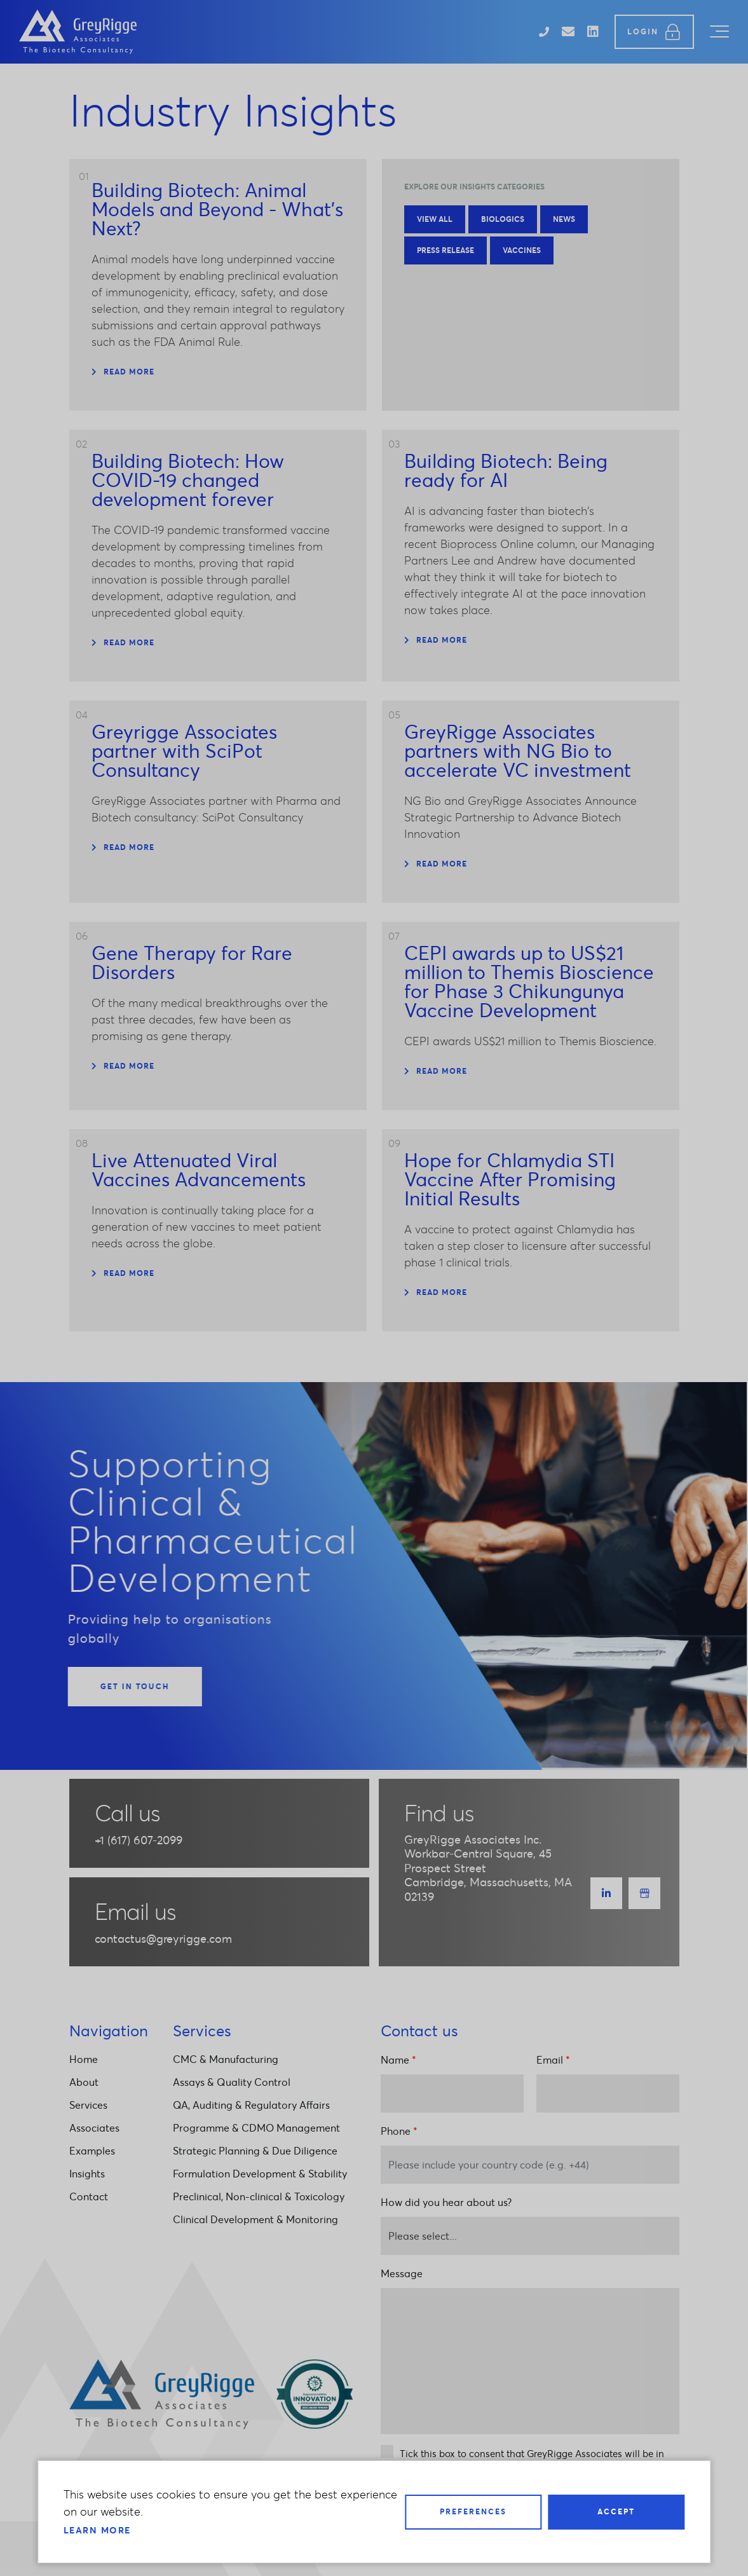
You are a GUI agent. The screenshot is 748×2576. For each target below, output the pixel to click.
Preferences (473, 2511)
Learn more (97, 2530)
